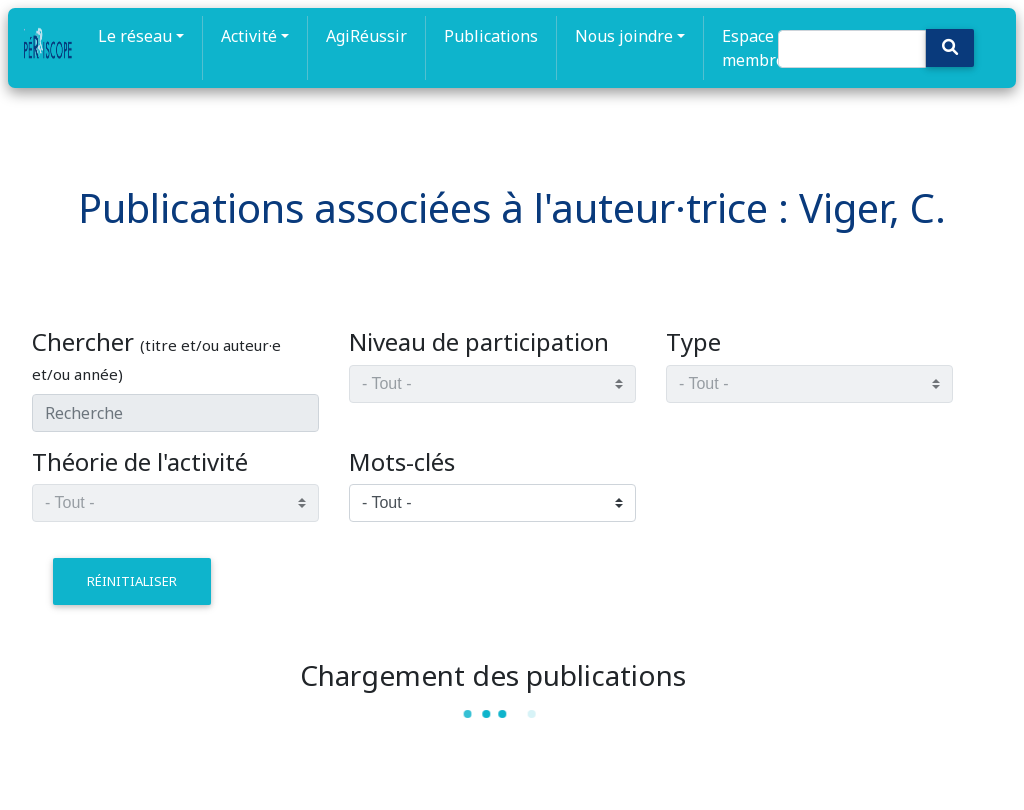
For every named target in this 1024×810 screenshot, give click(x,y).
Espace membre (753, 48)
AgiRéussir (366, 36)
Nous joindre (624, 36)
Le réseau (135, 36)
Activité (249, 36)
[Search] (852, 49)
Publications (491, 36)
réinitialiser (132, 581)
